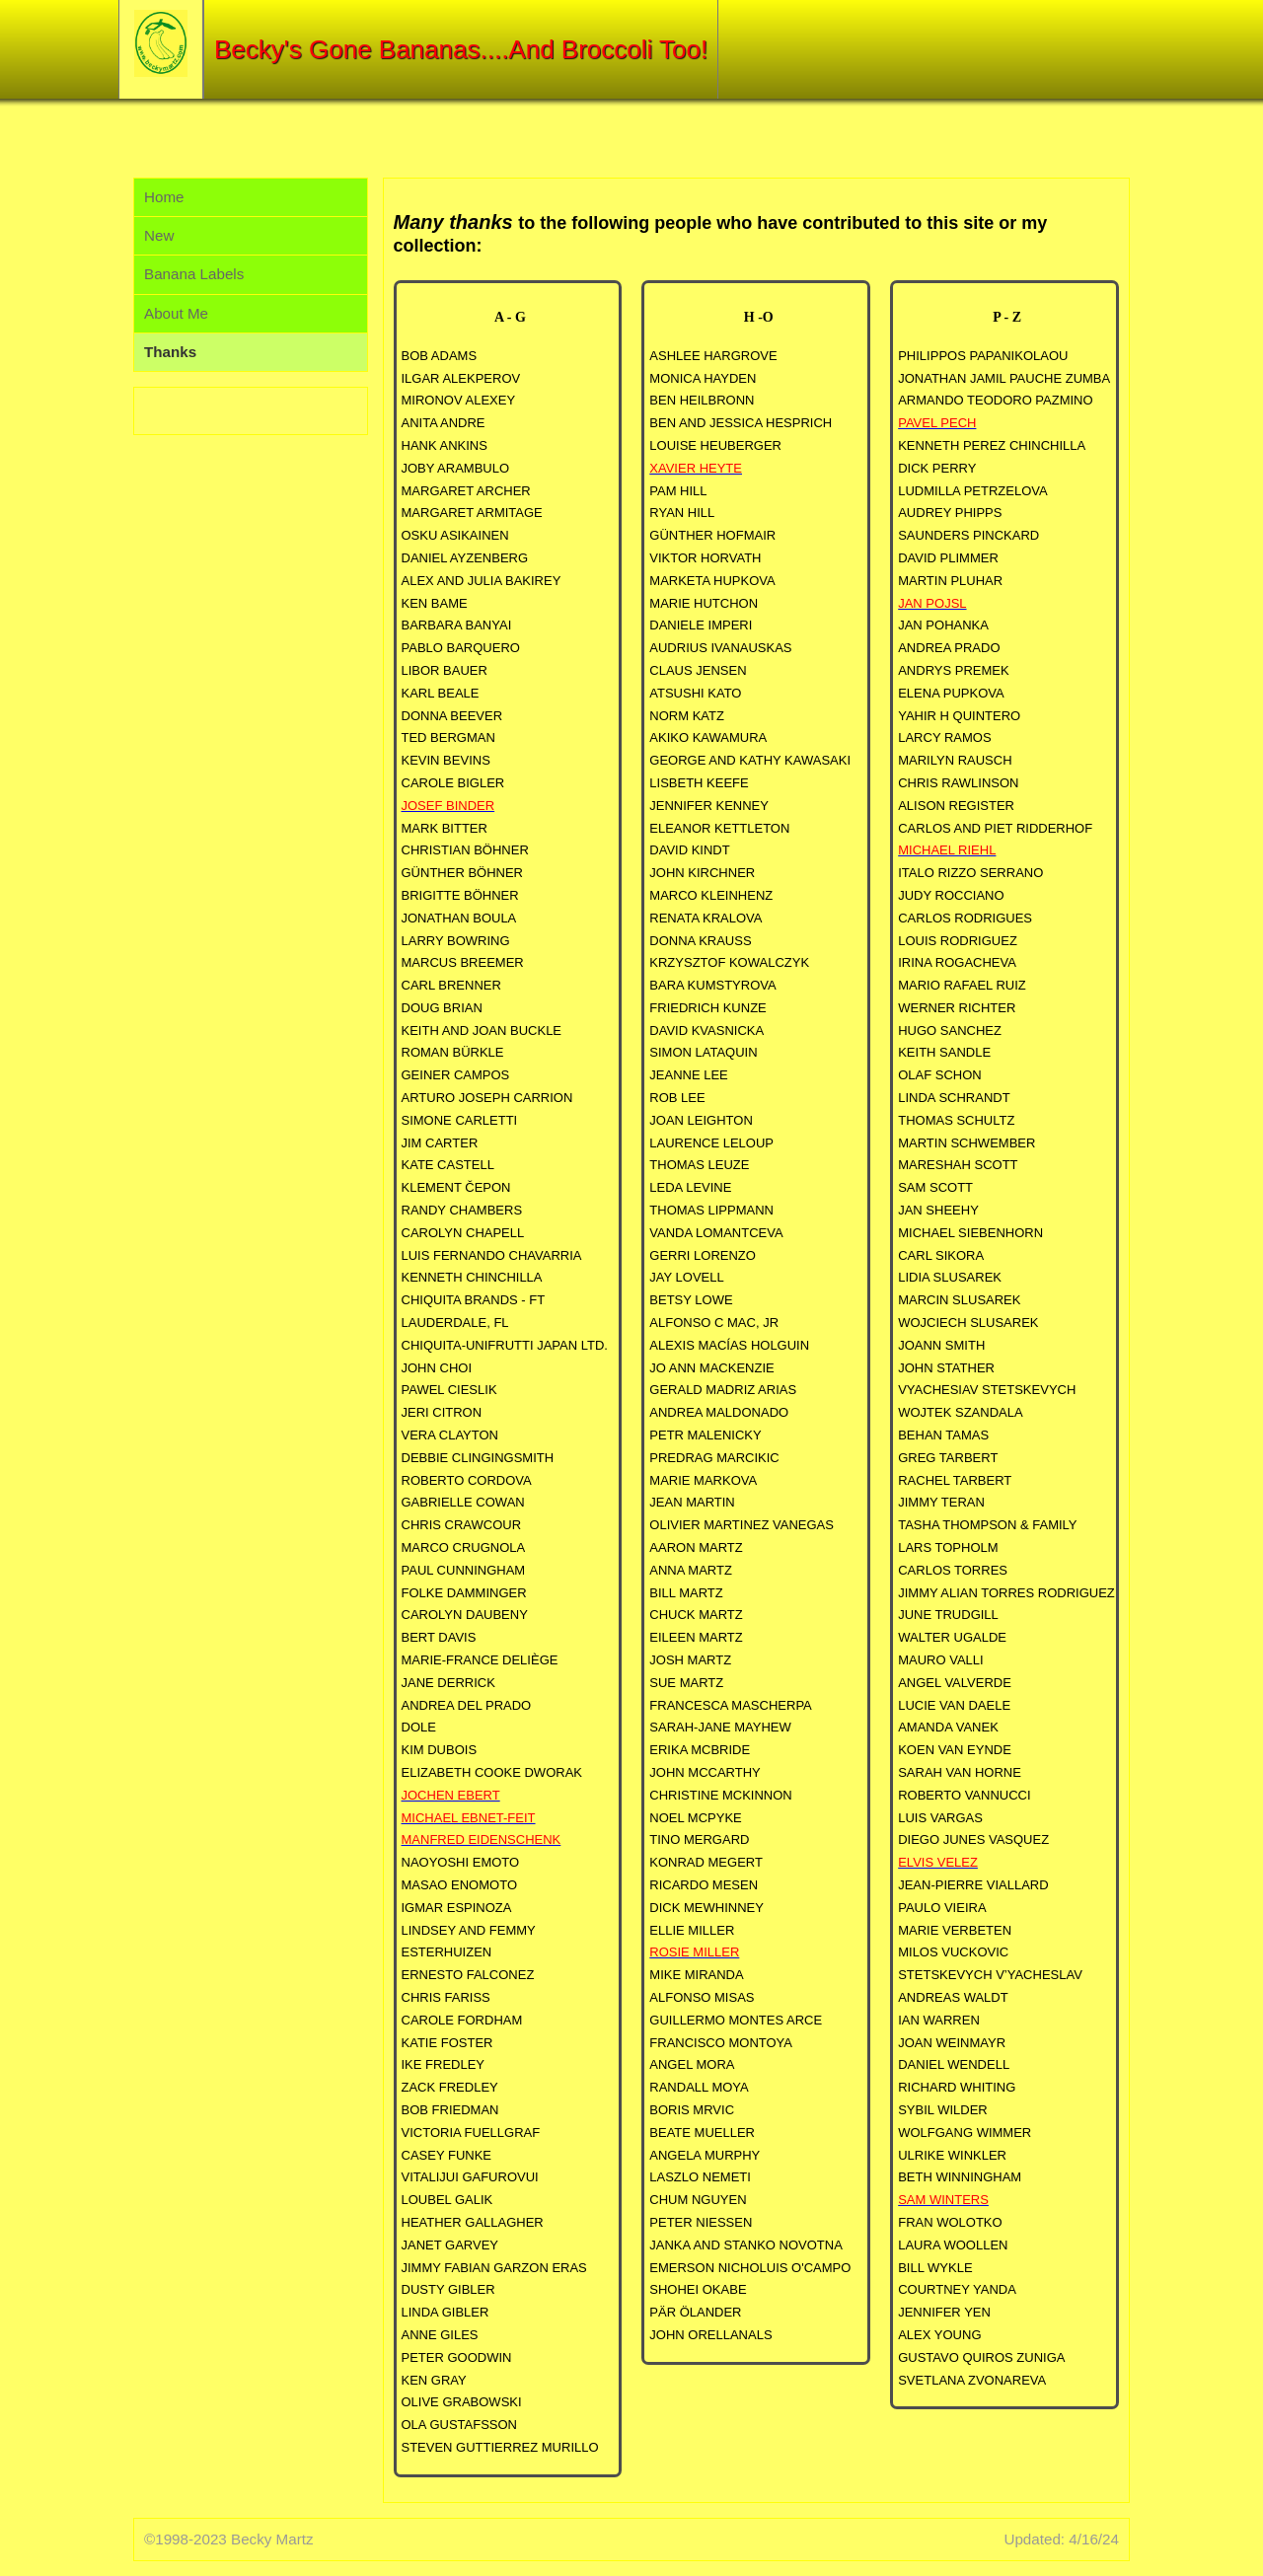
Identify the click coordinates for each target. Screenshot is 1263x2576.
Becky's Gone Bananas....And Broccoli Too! (460, 49)
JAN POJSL (932, 603)
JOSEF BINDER (448, 805)
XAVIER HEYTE (695, 468)
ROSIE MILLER (694, 1952)
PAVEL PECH (937, 422)
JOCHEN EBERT (451, 1795)
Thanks (170, 351)
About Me (176, 313)
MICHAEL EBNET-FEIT (469, 1817)
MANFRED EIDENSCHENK (481, 1839)
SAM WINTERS (943, 2199)
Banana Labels (194, 273)
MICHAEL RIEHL (947, 850)
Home (164, 196)
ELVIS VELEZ (938, 1862)
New (159, 235)
